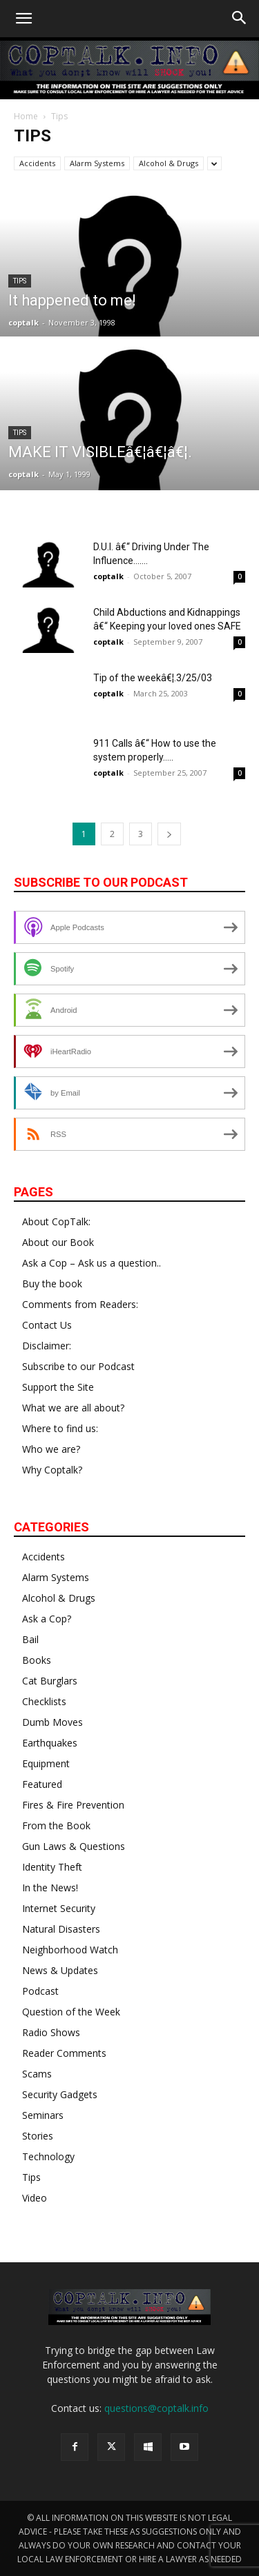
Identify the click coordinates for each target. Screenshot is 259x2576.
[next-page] (169, 834)
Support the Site (58, 1386)
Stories (37, 2135)
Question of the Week (71, 2011)
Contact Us (47, 1324)
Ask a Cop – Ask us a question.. (91, 1262)
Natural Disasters (61, 1928)
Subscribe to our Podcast (78, 1366)
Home (26, 116)
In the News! (50, 1887)
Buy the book (52, 1283)
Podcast (40, 1991)
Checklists (44, 1701)
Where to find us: (60, 1428)
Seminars (43, 2115)
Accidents (37, 163)
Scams (37, 2073)
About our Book (58, 1242)
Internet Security (58, 1908)
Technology (48, 2156)
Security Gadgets (59, 2094)
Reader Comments (64, 2053)
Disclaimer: (46, 1345)
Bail (30, 1639)
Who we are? (51, 1449)
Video (34, 2197)
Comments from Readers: (80, 1304)
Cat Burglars (49, 1680)
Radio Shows (51, 2032)
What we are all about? (73, 1407)
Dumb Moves (52, 1722)
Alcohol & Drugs (168, 163)
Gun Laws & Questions (73, 1846)
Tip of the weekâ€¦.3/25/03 (152, 677)
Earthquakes (49, 1742)
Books (36, 1660)
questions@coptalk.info (156, 2408)
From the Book (56, 1825)
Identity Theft (52, 1866)
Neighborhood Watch (70, 1949)
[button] (23, 18)
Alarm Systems (97, 163)
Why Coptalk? (52, 1469)
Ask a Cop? (46, 1618)
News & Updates (60, 1970)
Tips (19, 281)
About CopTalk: (56, 1221)
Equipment (46, 1763)
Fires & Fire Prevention (73, 1804)
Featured (42, 1784)
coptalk (23, 322)
